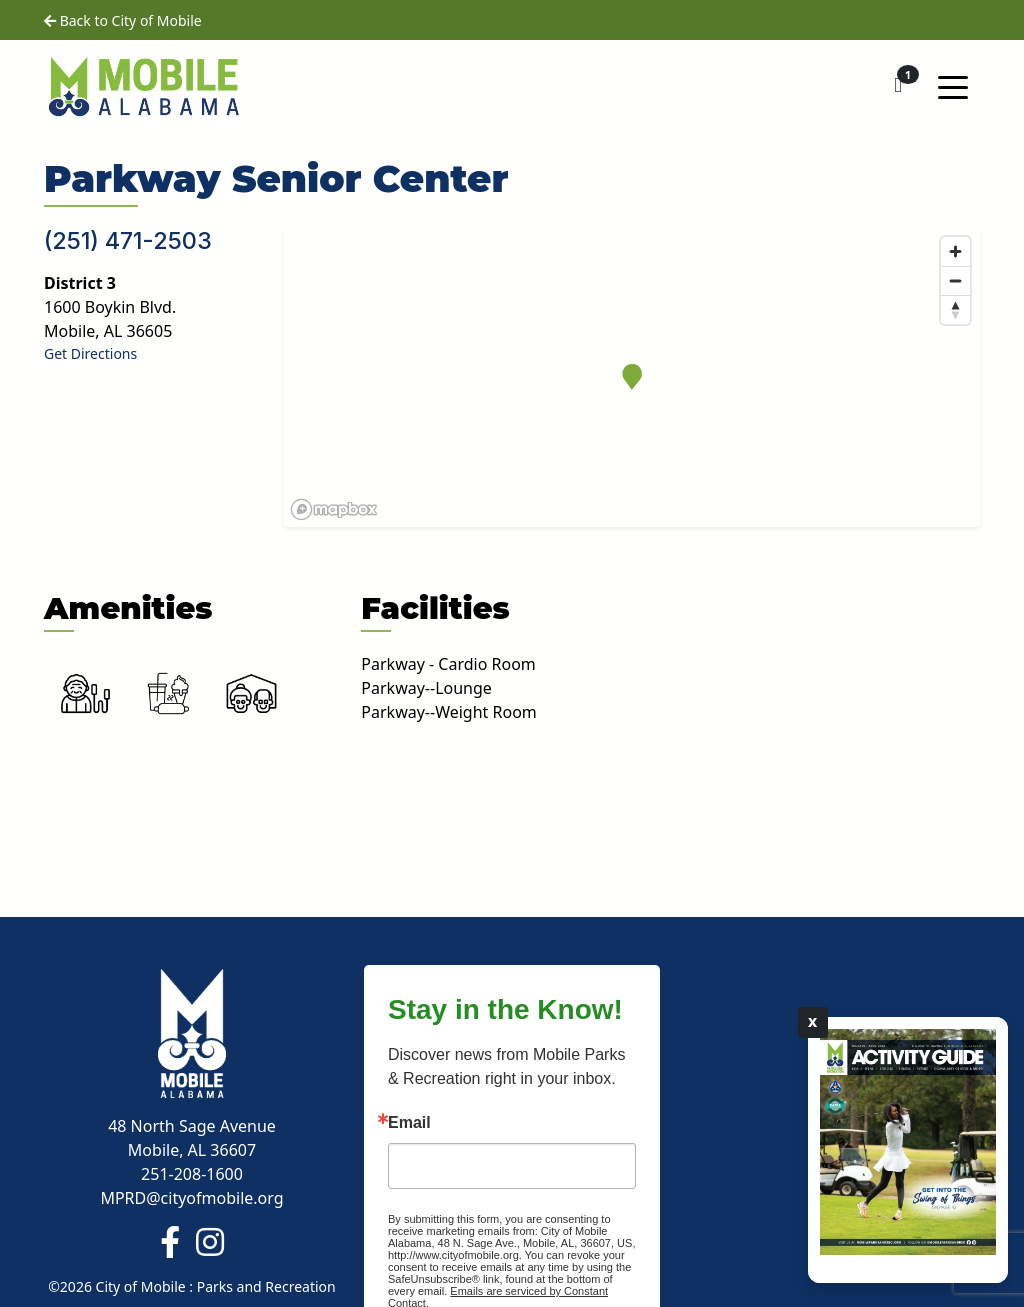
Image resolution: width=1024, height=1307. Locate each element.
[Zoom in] (955, 251)
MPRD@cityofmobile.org (191, 1198)
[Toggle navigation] (953, 86)
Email (409, 1123)
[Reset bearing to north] (955, 309)
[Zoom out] (955, 280)
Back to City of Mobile (123, 20)
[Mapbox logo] (334, 509)
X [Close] (813, 1022)
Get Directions (90, 353)
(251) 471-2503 (128, 240)
